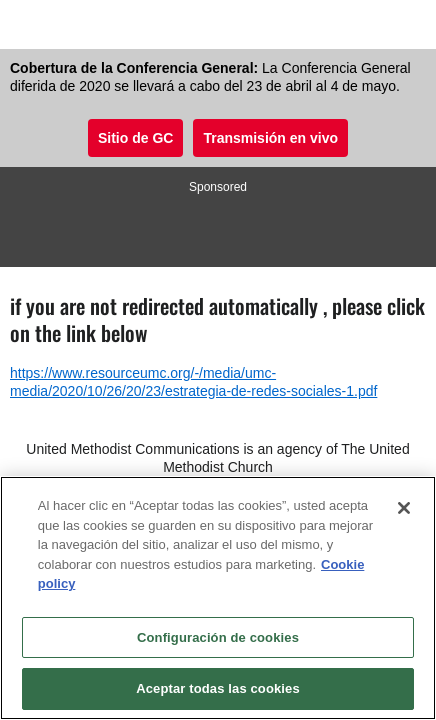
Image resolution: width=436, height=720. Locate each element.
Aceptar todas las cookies (218, 688)
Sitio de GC (135, 138)
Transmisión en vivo (270, 138)
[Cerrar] (404, 508)
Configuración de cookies (218, 637)
